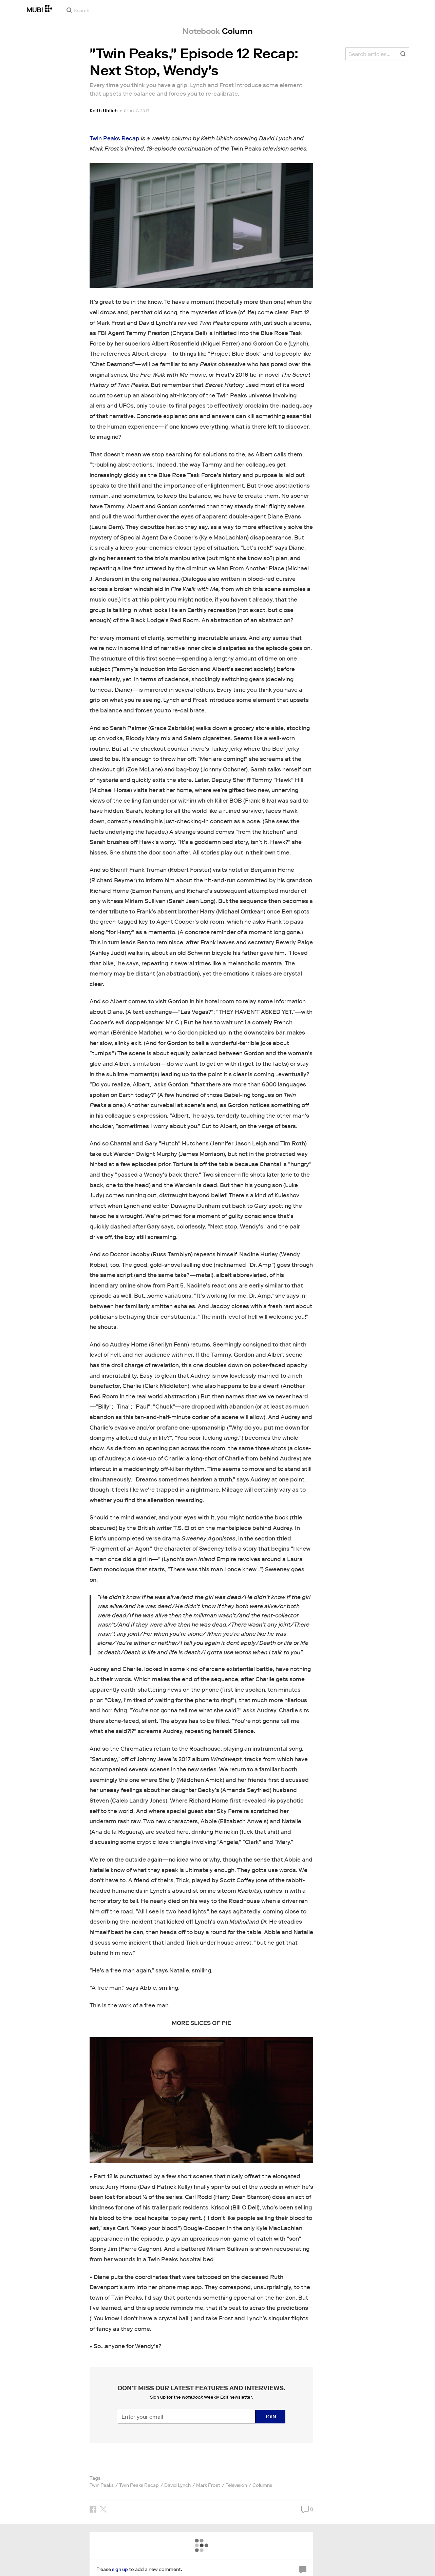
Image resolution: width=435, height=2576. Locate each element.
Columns (262, 2485)
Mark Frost (208, 2485)
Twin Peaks (102, 2485)
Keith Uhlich (104, 110)
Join (270, 2417)
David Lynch (177, 2485)
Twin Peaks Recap (114, 138)
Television (236, 2485)
